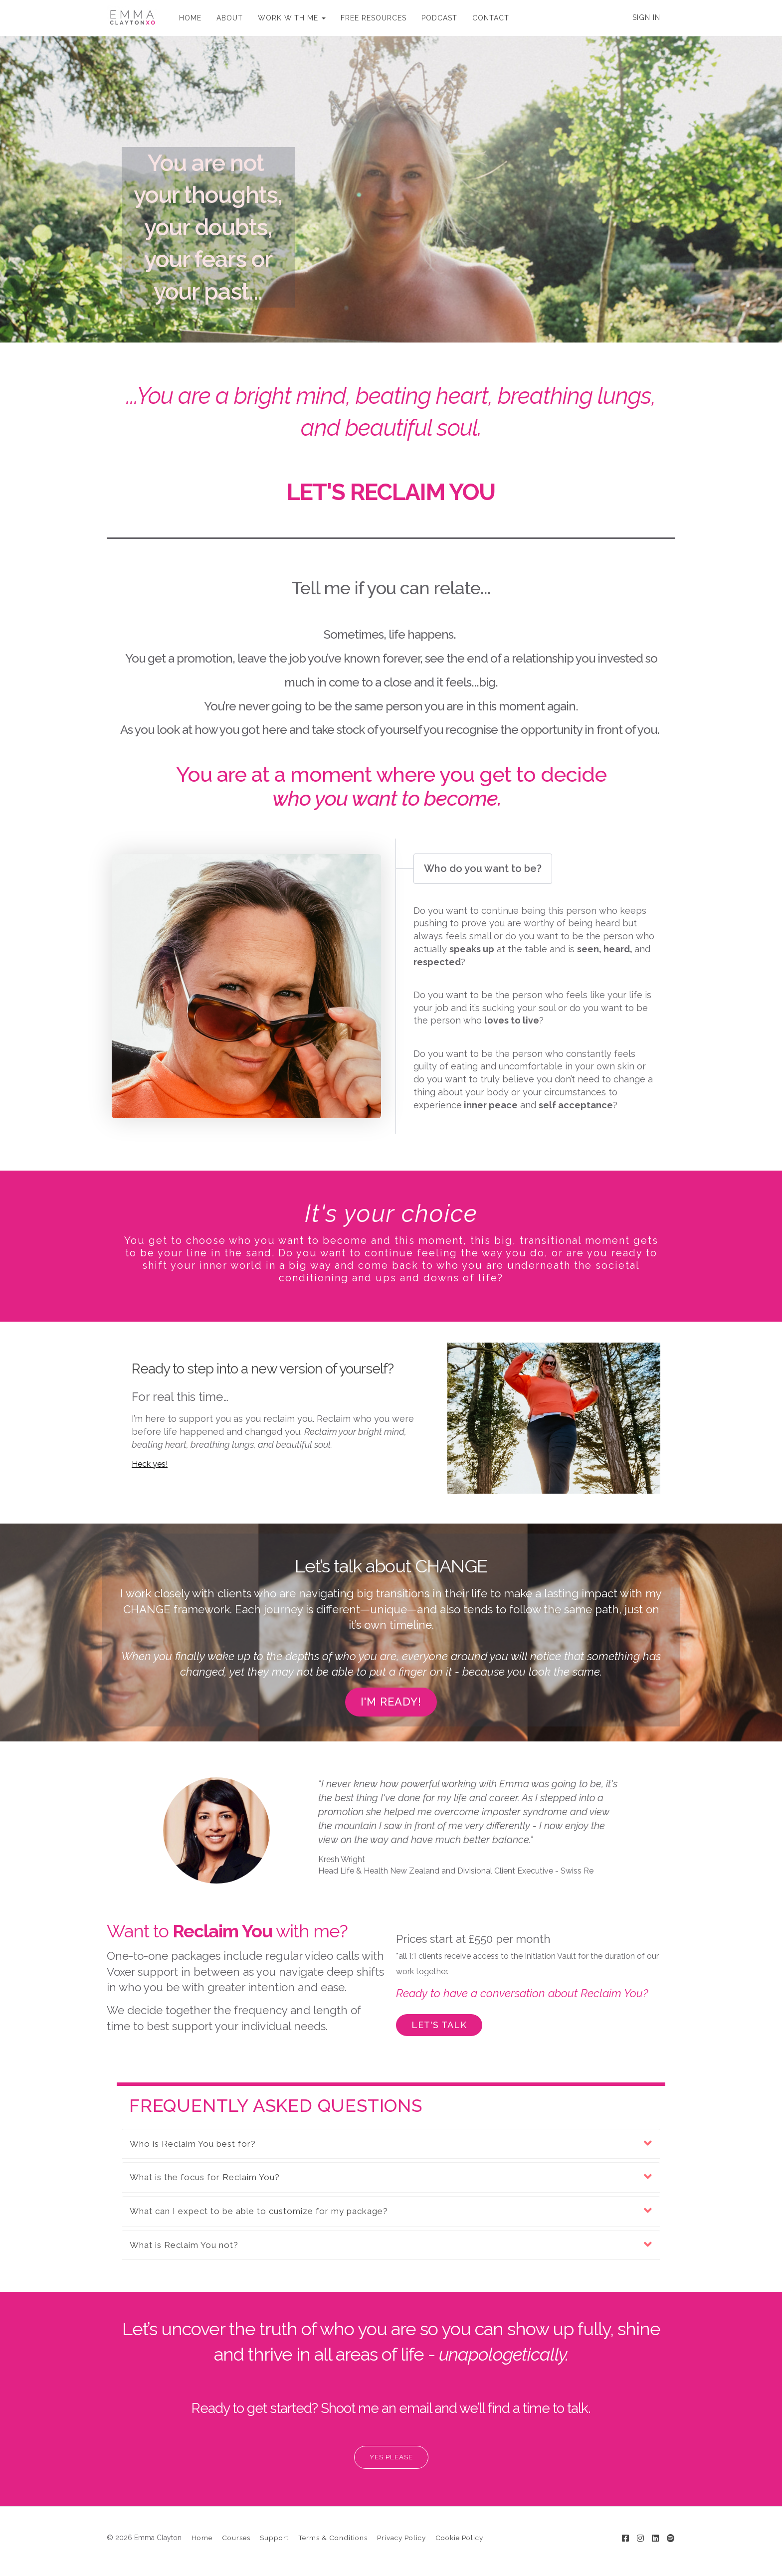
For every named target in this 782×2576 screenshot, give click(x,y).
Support (274, 2538)
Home (202, 2538)
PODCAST (439, 18)
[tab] (391, 2144)
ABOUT (229, 18)
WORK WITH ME (292, 18)
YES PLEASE (391, 2457)
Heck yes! (150, 1464)
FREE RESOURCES (373, 18)
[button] (391, 2144)
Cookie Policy (459, 2538)
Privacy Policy (401, 2538)
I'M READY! (391, 1701)
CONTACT (490, 18)
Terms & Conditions (333, 2538)
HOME (190, 18)
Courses (236, 2538)
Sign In (646, 17)
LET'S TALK (439, 2025)
